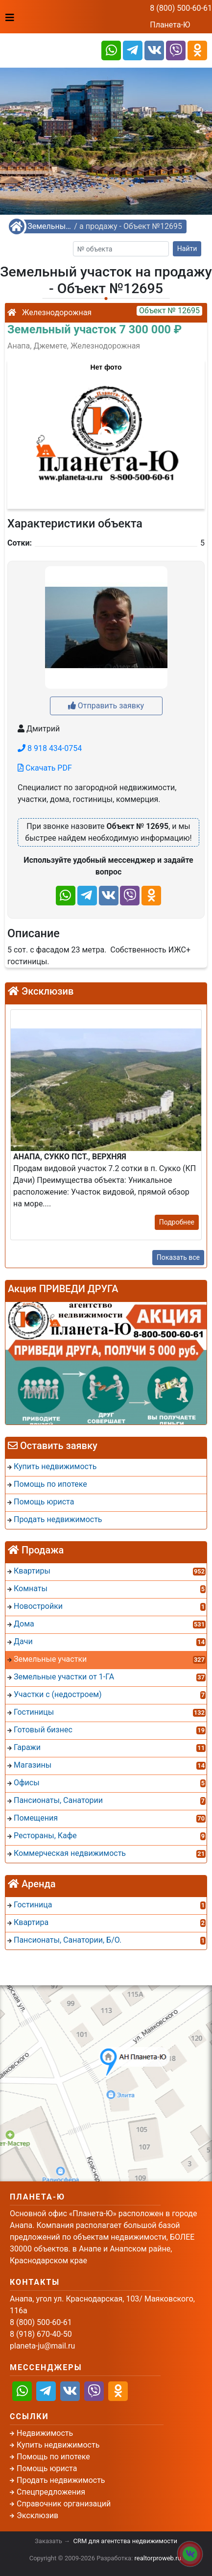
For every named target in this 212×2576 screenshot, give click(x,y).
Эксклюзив (37, 2515)
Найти (187, 248)
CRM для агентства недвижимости (125, 2541)
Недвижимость (45, 2433)
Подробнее (176, 1222)
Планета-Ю (170, 24)
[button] (106, 429)
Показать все (178, 1257)
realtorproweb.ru (158, 2558)
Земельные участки (49, 226)
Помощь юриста (47, 2468)
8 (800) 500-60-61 (181, 8)
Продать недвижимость (61, 2480)
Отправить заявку (106, 705)
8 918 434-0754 (50, 748)
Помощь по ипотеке (53, 2456)
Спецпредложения (51, 2492)
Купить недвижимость (58, 2445)
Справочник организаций (64, 2503)
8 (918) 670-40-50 (41, 2334)
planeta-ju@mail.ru (42, 2346)
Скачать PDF (45, 768)
